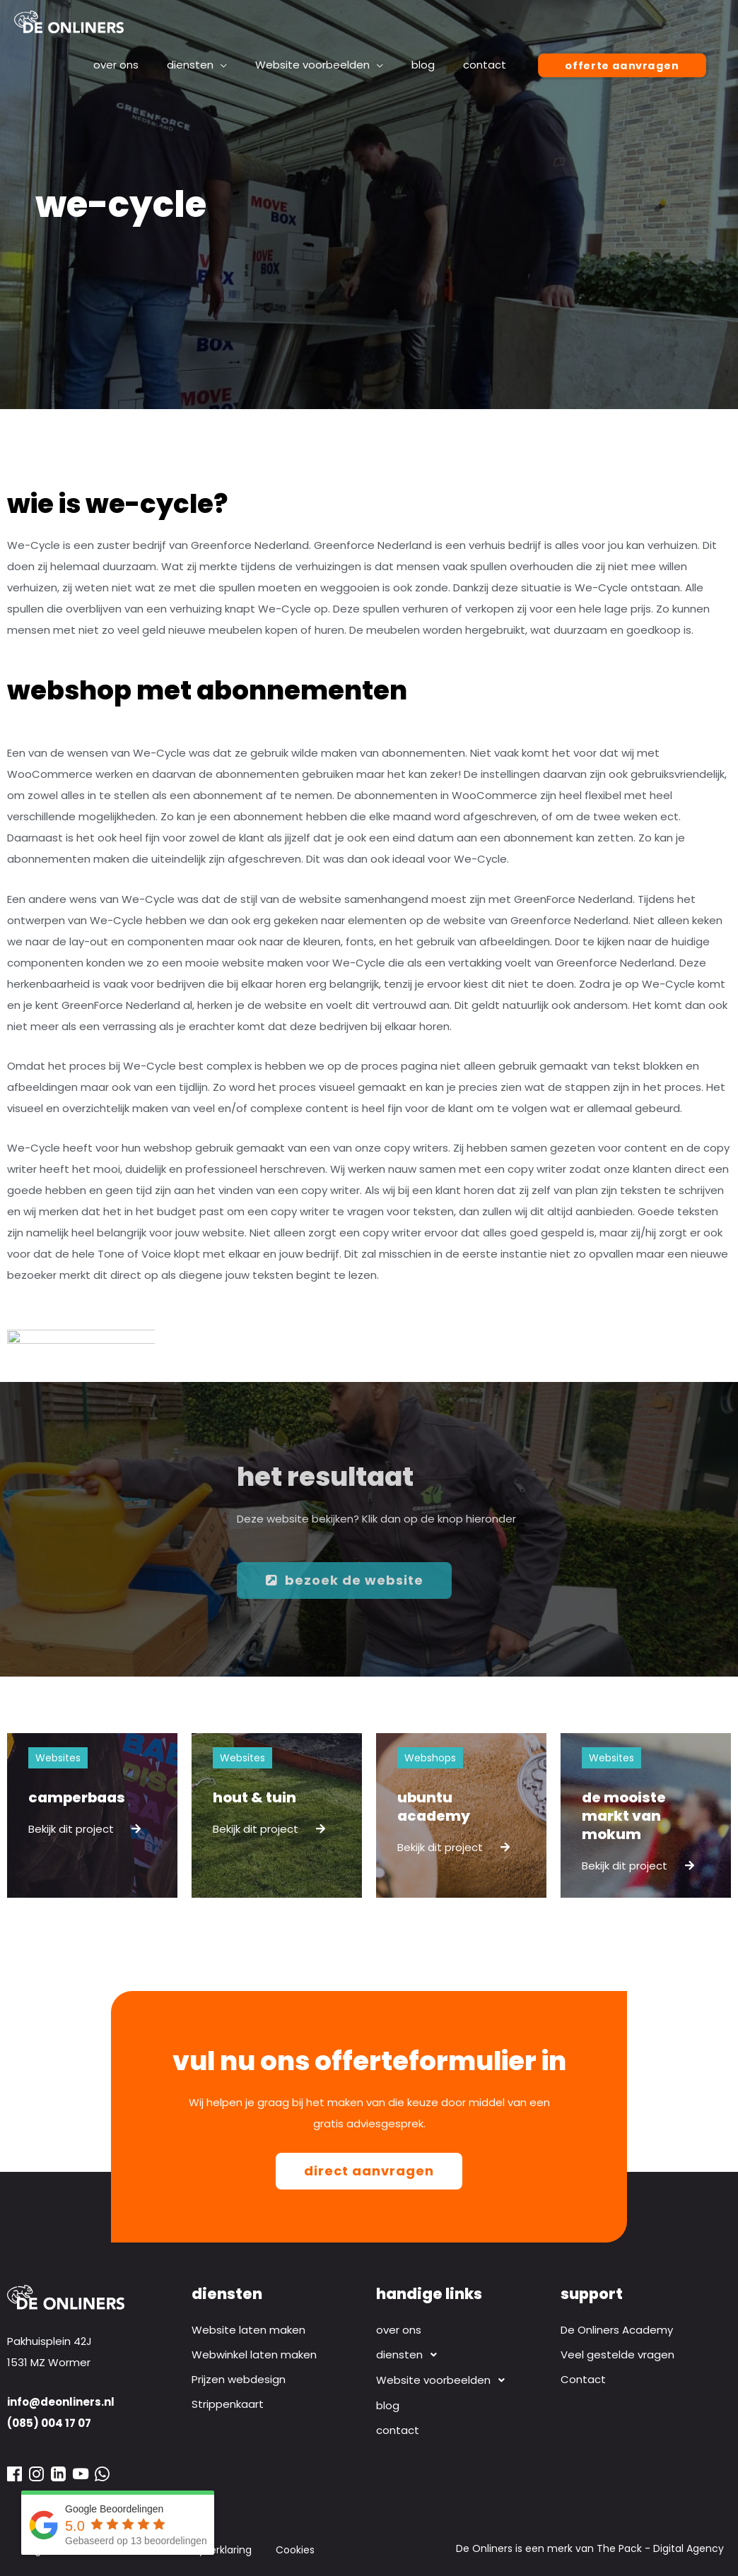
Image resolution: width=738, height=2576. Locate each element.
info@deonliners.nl (61, 2401)
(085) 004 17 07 (49, 2423)
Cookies (295, 2550)
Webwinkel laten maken (254, 2354)
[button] (461, 2355)
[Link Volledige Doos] (92, 1815)
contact (397, 2430)
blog (387, 2405)
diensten (410, 2355)
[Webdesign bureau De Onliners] (69, 20)
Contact (583, 2379)
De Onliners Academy (617, 2329)
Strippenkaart (228, 2404)
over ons (398, 2329)
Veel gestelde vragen (617, 2354)
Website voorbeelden (444, 2380)
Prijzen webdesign (239, 2379)
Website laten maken (248, 2329)
